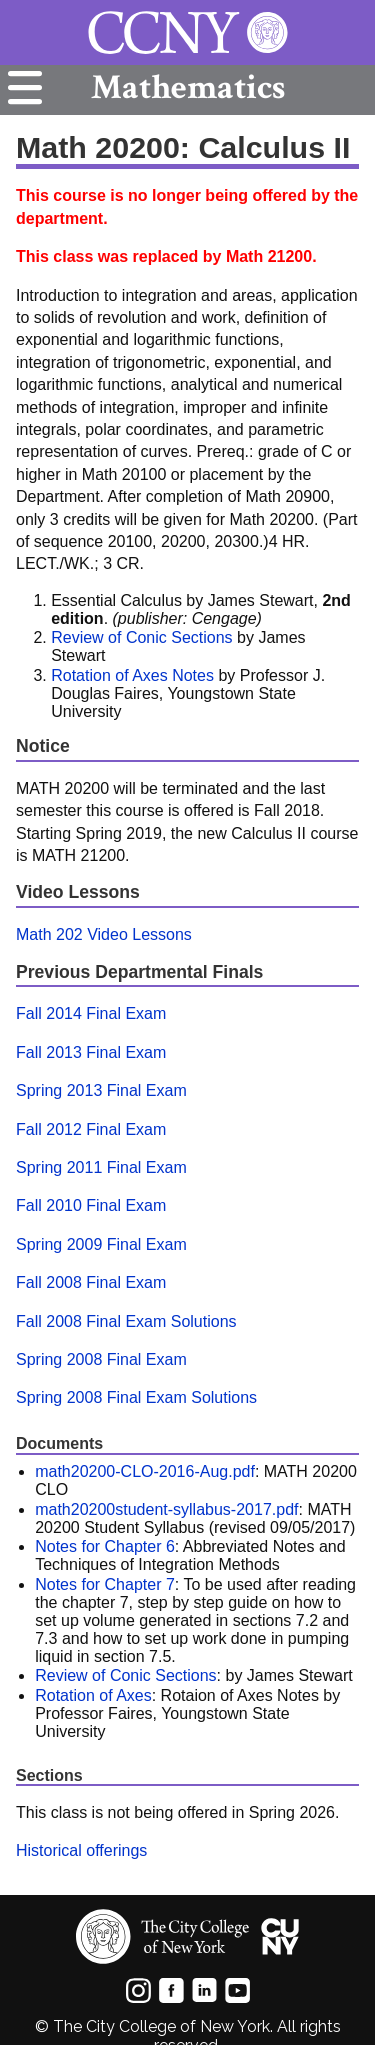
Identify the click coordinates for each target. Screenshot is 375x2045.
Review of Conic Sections (141, 637)
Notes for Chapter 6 (105, 1546)
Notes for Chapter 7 (105, 1584)
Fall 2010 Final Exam (91, 1205)
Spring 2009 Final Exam (101, 1244)
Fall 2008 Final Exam (91, 1282)
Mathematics (188, 87)
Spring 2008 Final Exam (101, 1359)
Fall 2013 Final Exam (91, 1052)
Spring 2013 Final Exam (101, 1090)
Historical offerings (81, 1850)
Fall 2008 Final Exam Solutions (126, 1321)
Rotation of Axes (93, 1695)
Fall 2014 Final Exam (91, 1013)
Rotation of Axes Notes (132, 675)
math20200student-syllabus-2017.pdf (166, 1509)
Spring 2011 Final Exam (101, 1167)
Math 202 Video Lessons (104, 934)
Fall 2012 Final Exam (91, 1129)
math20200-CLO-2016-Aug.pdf (145, 1471)
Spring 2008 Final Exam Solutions (136, 1397)
